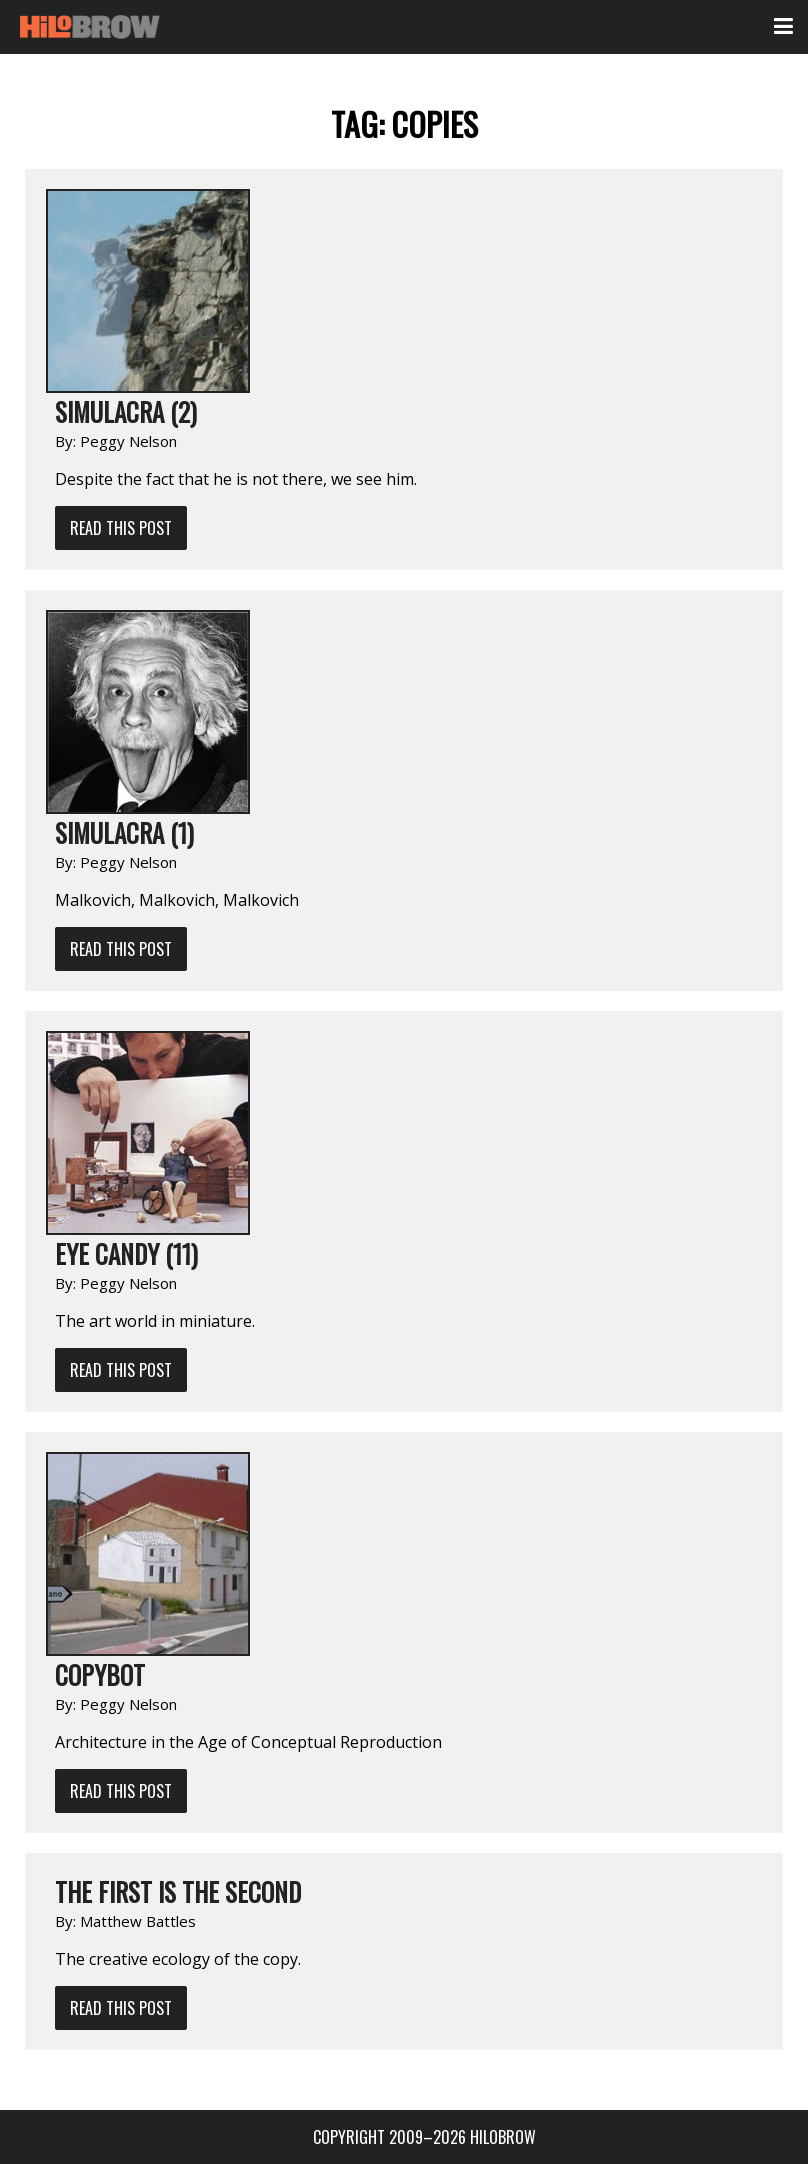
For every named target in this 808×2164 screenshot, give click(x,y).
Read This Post (121, 528)
